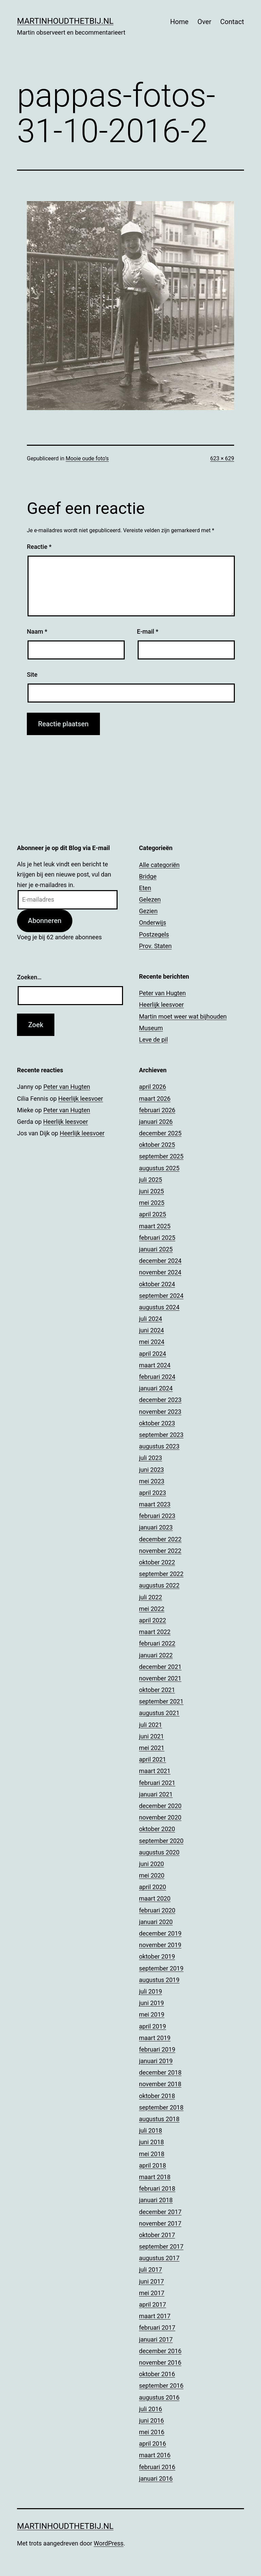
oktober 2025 (157, 1144)
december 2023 (160, 1399)
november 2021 (160, 1678)
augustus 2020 (159, 1852)
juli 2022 (150, 1597)
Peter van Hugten (162, 993)
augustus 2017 (159, 2258)
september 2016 (161, 2385)
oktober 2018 (157, 2095)
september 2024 (161, 1295)
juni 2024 (151, 1330)
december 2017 (160, 2211)
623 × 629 (222, 458)
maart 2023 (155, 1504)
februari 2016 (157, 2467)
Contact (232, 22)
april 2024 (152, 1353)
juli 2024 (150, 1318)
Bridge (148, 876)
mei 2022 (151, 1608)
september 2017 (161, 2246)
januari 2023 (156, 1527)
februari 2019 (157, 2049)
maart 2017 (155, 2316)
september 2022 (161, 1573)
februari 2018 (157, 2188)
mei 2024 (151, 1341)
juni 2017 (151, 2281)
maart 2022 (155, 1631)
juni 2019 (151, 2002)
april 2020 (152, 1886)
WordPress (108, 2543)
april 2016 (152, 2443)
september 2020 (161, 1840)
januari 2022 (156, 1655)
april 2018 (152, 2165)
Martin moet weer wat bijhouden (183, 1016)
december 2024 (160, 1260)
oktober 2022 (157, 1562)
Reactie (39, 546)
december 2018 (160, 2072)
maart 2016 (155, 2455)
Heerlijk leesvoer (161, 1004)
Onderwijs (152, 922)
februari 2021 (157, 1782)
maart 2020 (155, 1898)
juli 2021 (150, 1724)
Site (32, 674)
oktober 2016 (157, 2374)
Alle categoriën (159, 864)
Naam (37, 631)
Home (179, 22)
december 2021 (160, 1666)
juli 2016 (150, 2408)
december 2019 (160, 1933)
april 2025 (152, 1214)
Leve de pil (153, 1039)
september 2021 (161, 1701)
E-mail (147, 631)
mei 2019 (151, 2014)
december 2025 (160, 1133)
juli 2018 (150, 2130)
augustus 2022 (159, 1585)
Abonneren (45, 921)
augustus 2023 (159, 1446)
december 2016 (160, 2350)
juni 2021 (151, 1736)
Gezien (148, 911)
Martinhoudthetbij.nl (65, 21)
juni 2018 (151, 2142)
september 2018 (161, 2107)
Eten (145, 887)
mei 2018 (151, 2153)
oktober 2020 (157, 1828)
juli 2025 (150, 1179)
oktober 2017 (157, 2234)
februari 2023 (157, 1515)
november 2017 (160, 2223)
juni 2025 (151, 1191)
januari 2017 (156, 2339)
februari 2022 (157, 1643)
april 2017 (152, 2304)
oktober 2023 (157, 1423)
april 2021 (152, 1759)
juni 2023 (151, 1469)
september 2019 (161, 1968)
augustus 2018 (159, 2118)
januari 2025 (156, 1249)
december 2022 (160, 1539)
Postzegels (154, 934)
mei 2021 (151, 1747)
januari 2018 (156, 2200)
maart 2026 (155, 1098)
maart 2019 (155, 2037)
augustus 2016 (159, 2397)
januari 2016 (156, 2478)
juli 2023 (150, 1457)
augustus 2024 (159, 1307)
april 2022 (152, 1620)
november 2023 (160, 1411)
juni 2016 (151, 2420)
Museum (151, 1028)
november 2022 (160, 1550)
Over (204, 22)
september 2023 (161, 1434)
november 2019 (160, 1944)
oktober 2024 (157, 1284)
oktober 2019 (157, 1956)
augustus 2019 (159, 1979)
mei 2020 (151, 1875)
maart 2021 (155, 1770)
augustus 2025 (159, 1168)
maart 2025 (155, 1226)
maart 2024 (155, 1365)
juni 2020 (151, 1863)
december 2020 (160, 1805)
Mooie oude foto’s (87, 458)
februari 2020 (157, 1910)
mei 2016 (151, 2432)
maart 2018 (155, 2176)
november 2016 (160, 2362)
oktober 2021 (157, 1689)
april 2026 (152, 1086)
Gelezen (150, 899)
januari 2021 (156, 1794)
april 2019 (152, 2026)
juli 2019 (150, 1991)
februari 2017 (157, 2327)
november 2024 (160, 1272)
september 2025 (161, 1156)
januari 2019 (156, 2060)
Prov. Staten (155, 945)
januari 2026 (156, 1121)
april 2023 (152, 1492)
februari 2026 (157, 1110)
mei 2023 (151, 1481)
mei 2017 (151, 2292)
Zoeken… (29, 977)
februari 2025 (157, 1237)
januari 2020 (156, 1921)
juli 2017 (150, 2269)
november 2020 (160, 1817)
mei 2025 (151, 1202)
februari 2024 (157, 1376)
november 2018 (160, 2084)
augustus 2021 (159, 1712)
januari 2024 (156, 1388)
